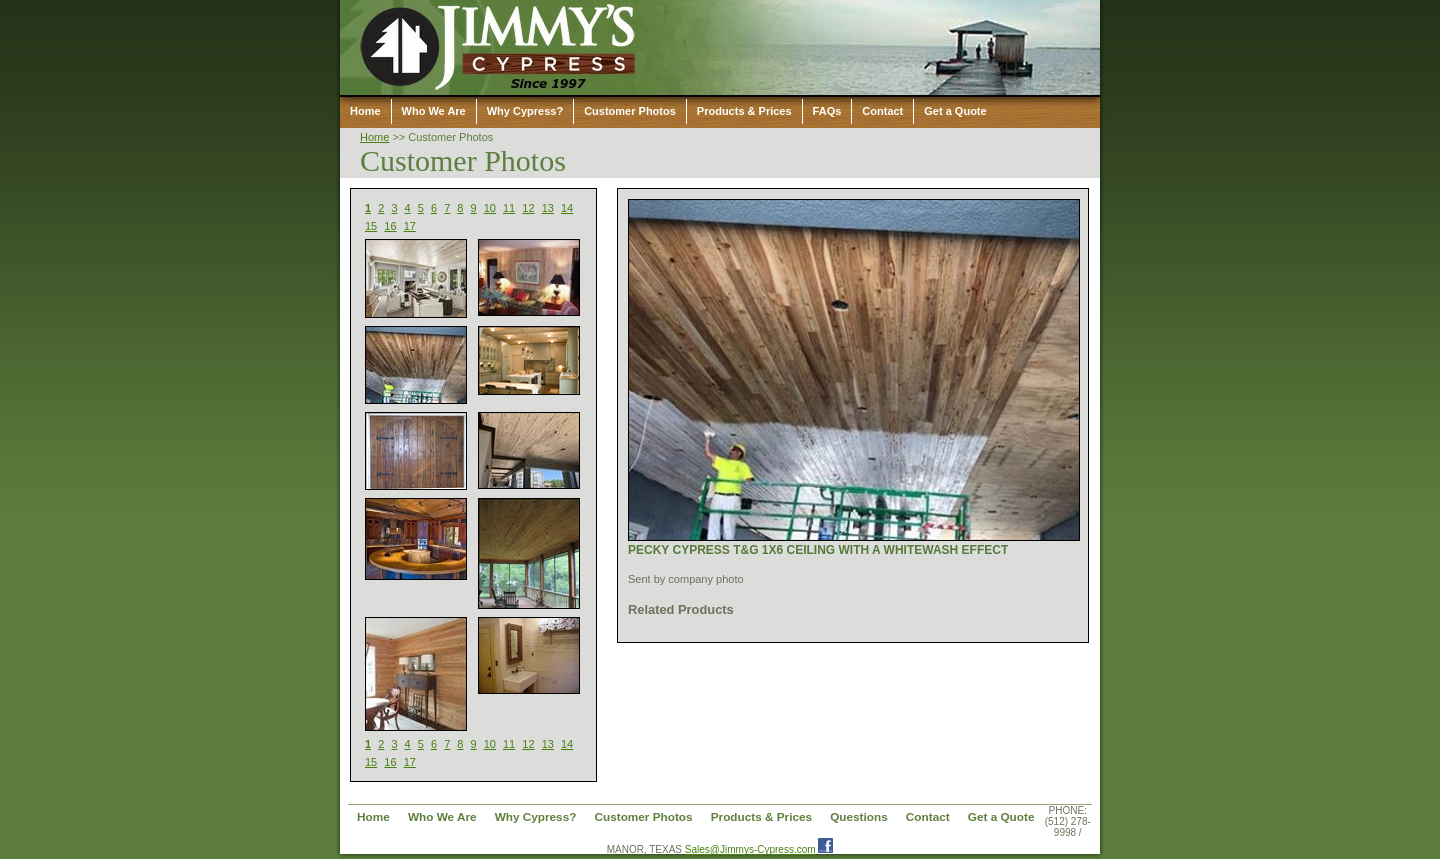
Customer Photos (630, 111)
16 (390, 226)
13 (548, 208)
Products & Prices (744, 111)
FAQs (827, 111)
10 (490, 208)
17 (410, 226)
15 (371, 226)
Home (365, 111)
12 (528, 208)
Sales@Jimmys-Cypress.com (750, 849)
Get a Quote (955, 111)
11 (509, 208)
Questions (859, 816)
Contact (882, 111)
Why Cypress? (525, 111)
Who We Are (434, 111)
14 (567, 208)
